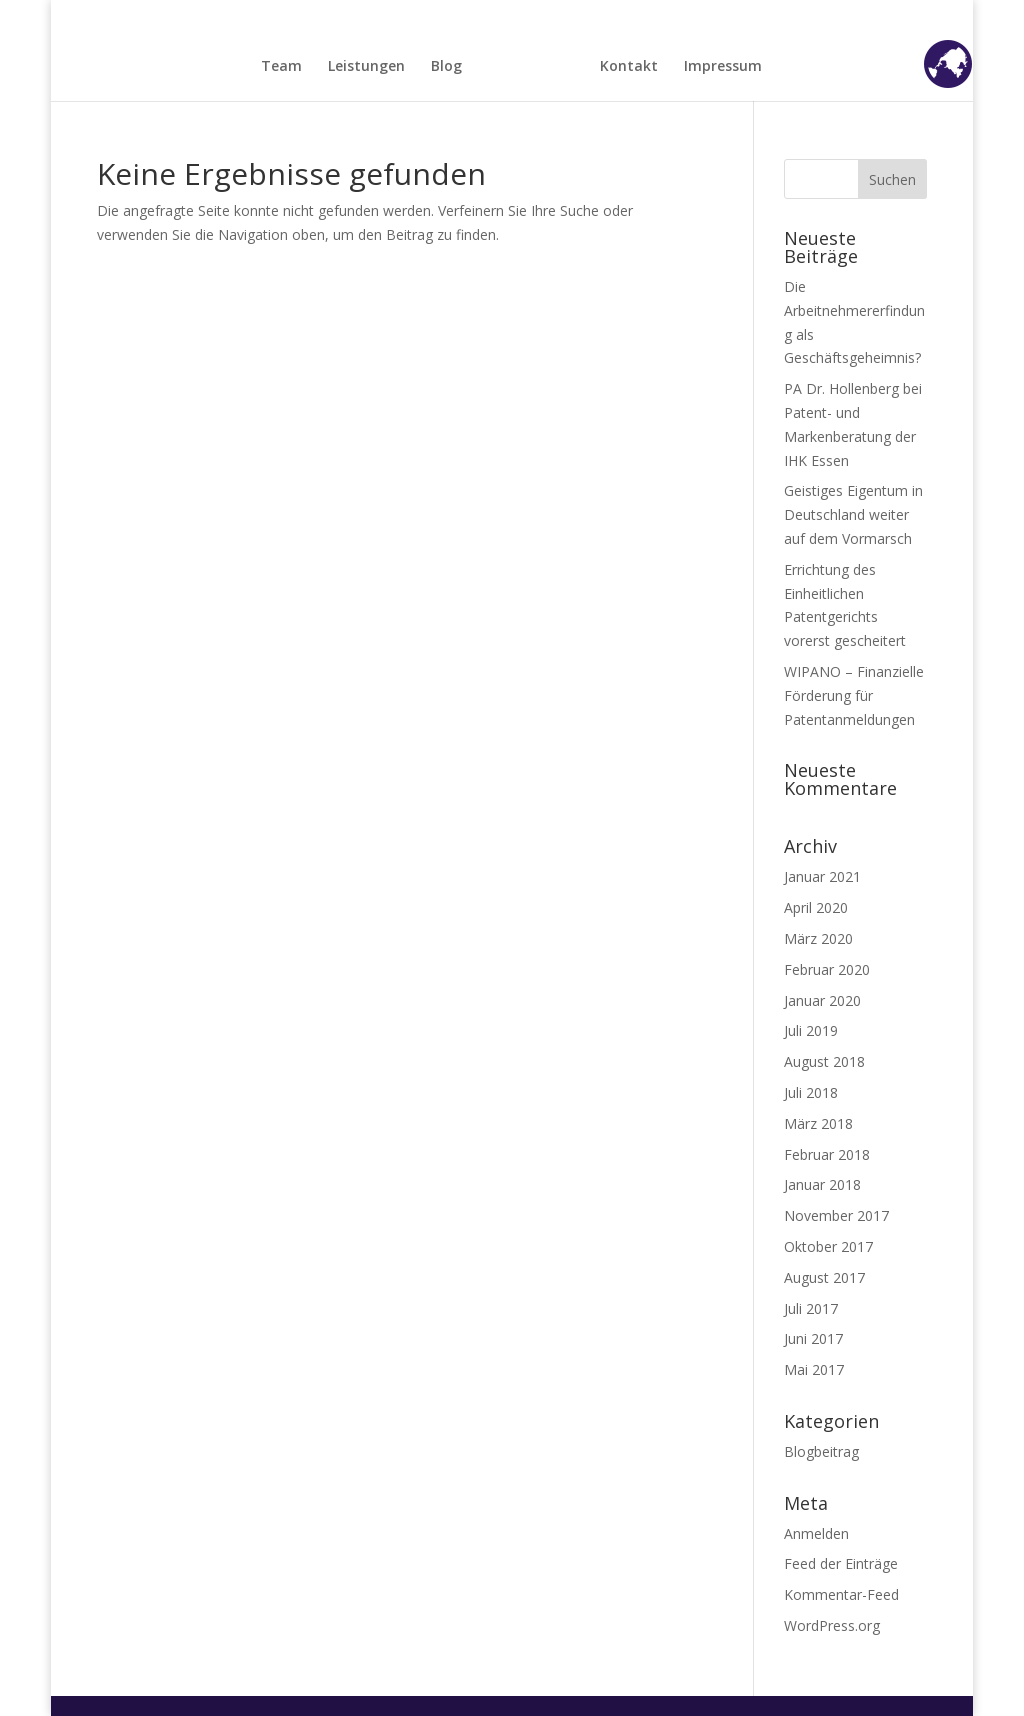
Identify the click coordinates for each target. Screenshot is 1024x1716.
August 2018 (824, 1061)
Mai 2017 (814, 1369)
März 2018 (818, 1123)
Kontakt (629, 67)
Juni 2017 (813, 1338)
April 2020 (816, 907)
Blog (446, 67)
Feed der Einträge (841, 1563)
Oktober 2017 (828, 1246)
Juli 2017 (811, 1308)
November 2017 (836, 1215)
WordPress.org (832, 1625)
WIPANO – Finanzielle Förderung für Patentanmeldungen (854, 695)
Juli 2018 (811, 1092)
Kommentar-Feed (841, 1594)
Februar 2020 (827, 969)
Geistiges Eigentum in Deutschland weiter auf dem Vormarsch (853, 514)
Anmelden (816, 1533)
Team (281, 67)
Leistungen (366, 67)
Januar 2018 (822, 1184)
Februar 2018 (827, 1154)
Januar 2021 (822, 876)
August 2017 (824, 1277)
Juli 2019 (811, 1030)
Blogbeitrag (821, 1451)
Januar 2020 (822, 1000)
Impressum (723, 67)
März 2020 (818, 938)
